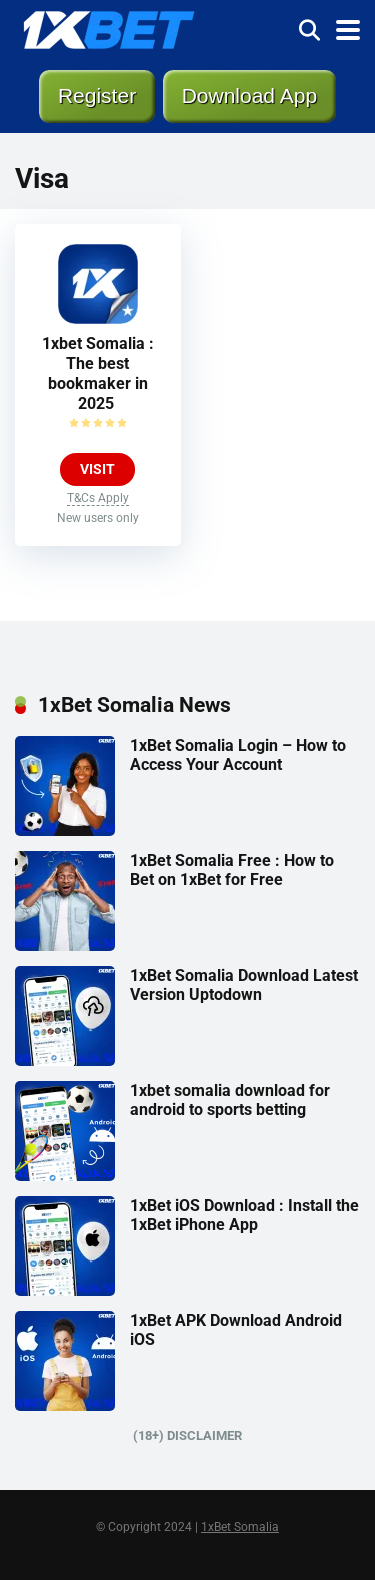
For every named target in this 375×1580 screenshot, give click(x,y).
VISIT (97, 469)
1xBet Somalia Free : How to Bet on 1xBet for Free (232, 870)
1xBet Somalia (240, 1527)
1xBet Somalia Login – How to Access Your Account (238, 755)
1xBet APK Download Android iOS (236, 1330)
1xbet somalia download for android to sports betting (230, 1100)
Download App (249, 95)
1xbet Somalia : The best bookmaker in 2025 (98, 373)
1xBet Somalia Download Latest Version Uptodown (244, 985)
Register (97, 95)
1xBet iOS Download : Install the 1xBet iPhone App (244, 1215)
